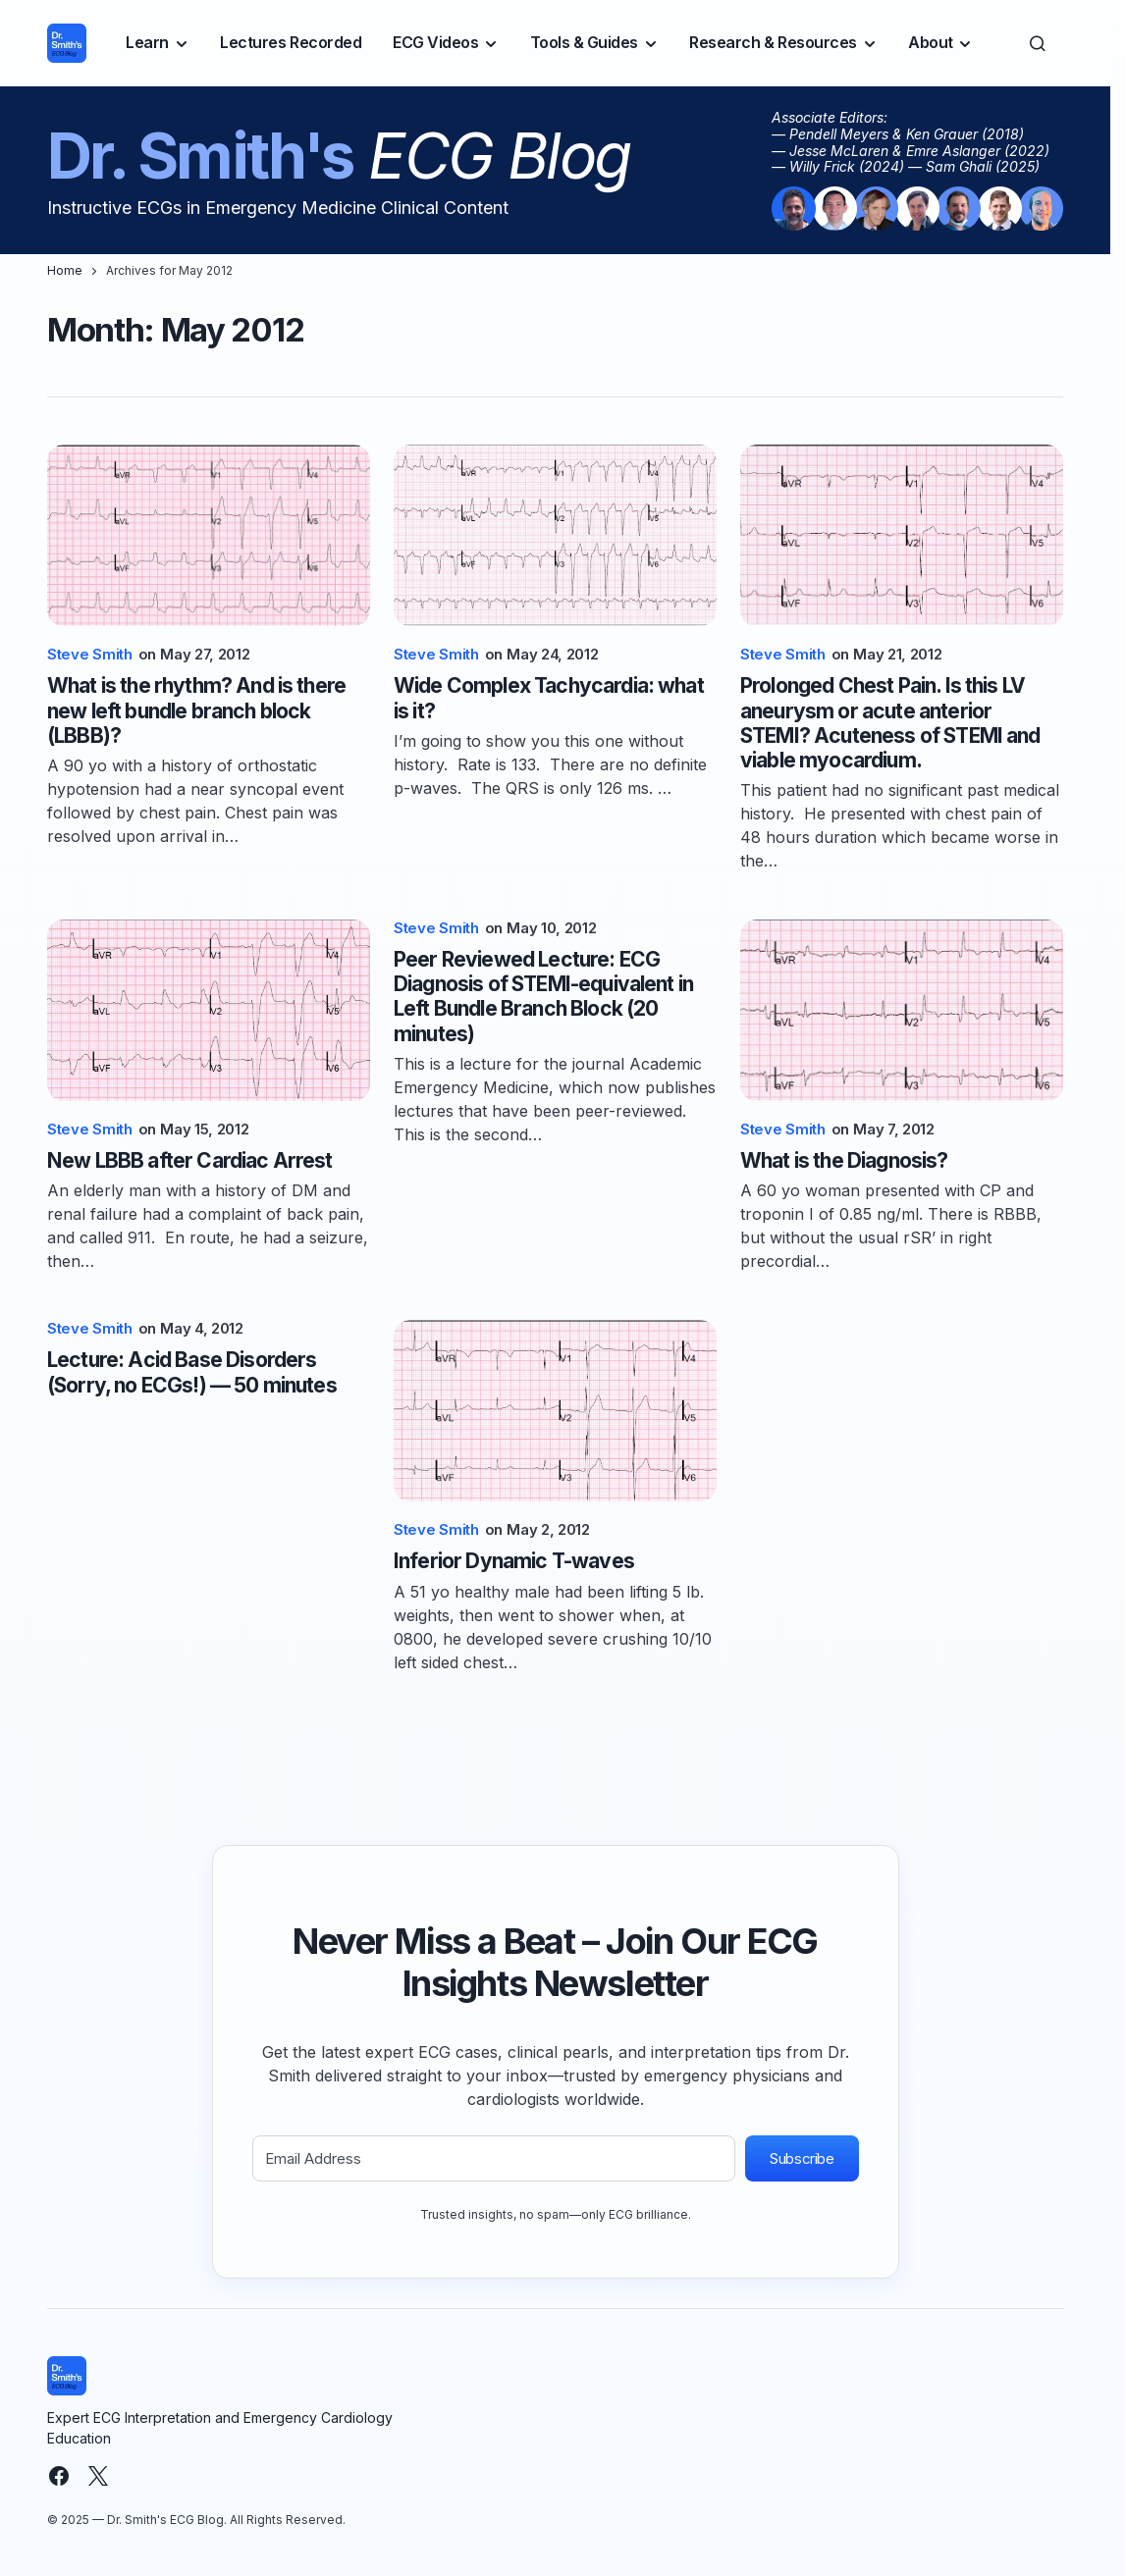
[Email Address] (494, 2158)
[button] (1037, 43)
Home (64, 270)
